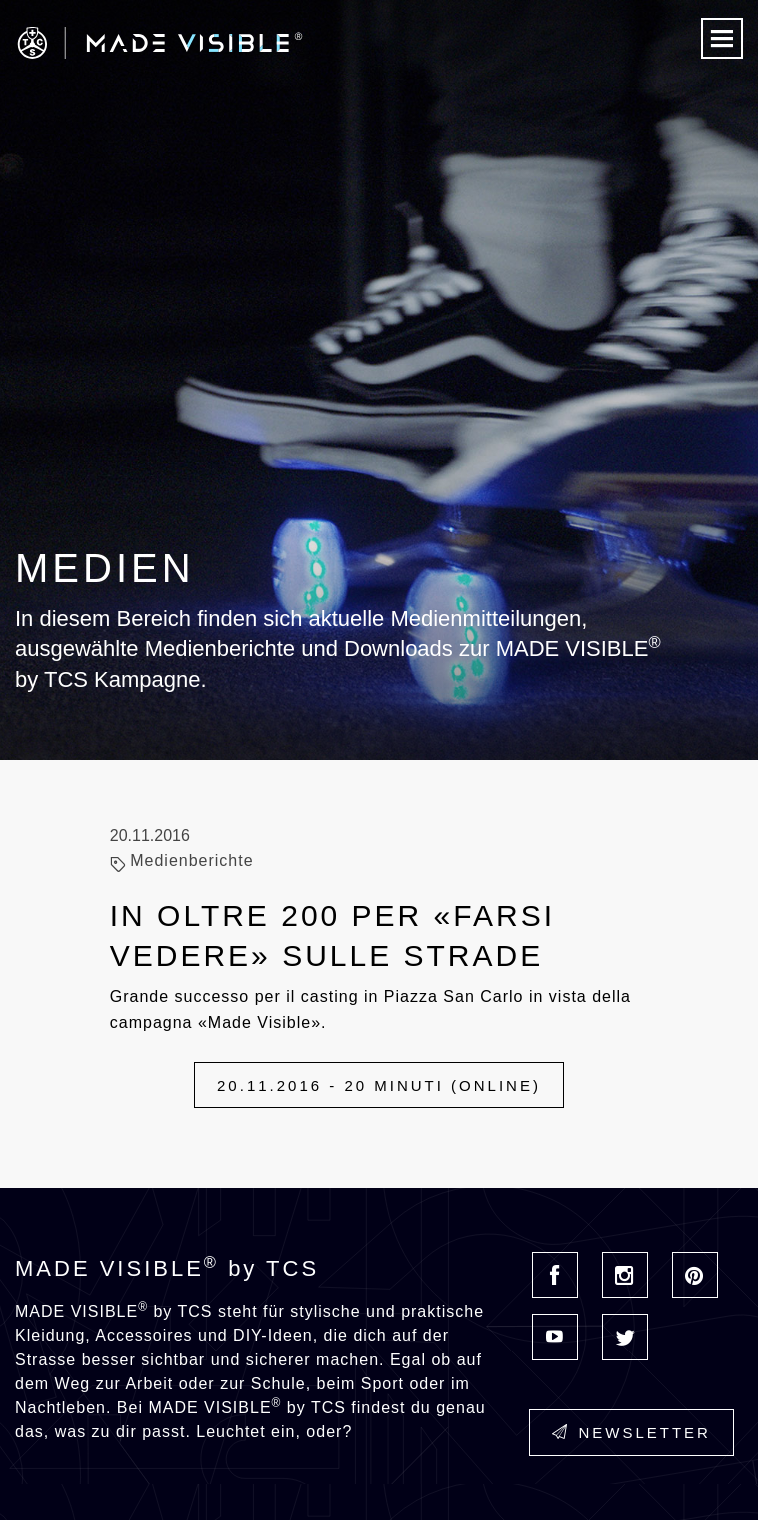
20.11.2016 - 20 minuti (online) (379, 1085)
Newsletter (631, 1432)
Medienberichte (191, 860)
